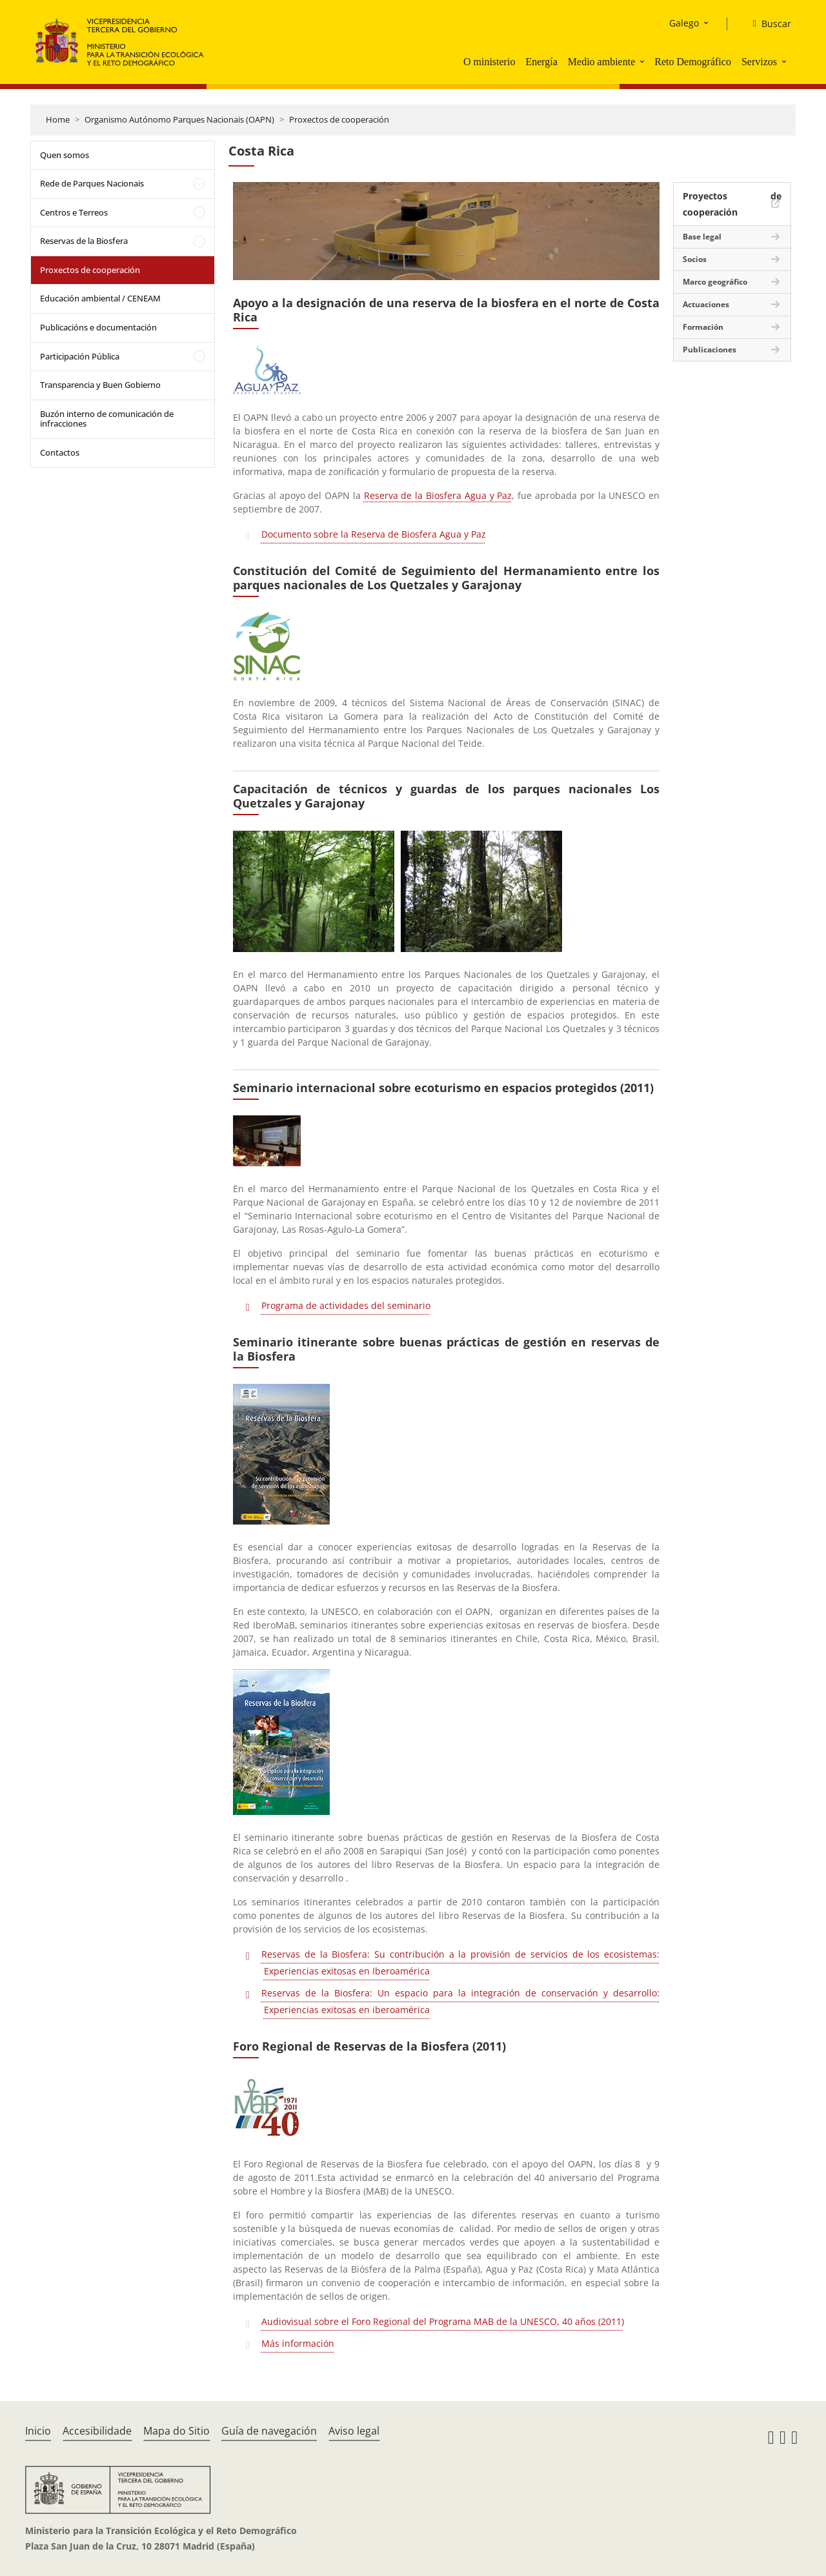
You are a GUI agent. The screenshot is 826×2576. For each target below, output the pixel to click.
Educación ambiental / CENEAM (100, 298)
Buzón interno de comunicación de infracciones (107, 419)
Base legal (702, 236)
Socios (695, 259)
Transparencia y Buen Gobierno (100, 384)
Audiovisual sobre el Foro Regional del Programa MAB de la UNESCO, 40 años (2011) (442, 2321)
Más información (297, 2343)
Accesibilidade (97, 2431)
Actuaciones (706, 304)
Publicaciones (709, 349)
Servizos (759, 61)
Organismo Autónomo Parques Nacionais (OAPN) (179, 119)
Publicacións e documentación (98, 327)
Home (58, 119)
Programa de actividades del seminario (345, 1305)
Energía (541, 61)
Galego (684, 23)
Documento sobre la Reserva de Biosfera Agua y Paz (373, 534)
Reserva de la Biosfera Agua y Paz (438, 495)
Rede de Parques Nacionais (92, 183)
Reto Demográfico (692, 61)
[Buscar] (767, 23)
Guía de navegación (269, 2431)
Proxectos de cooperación (339, 119)
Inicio (38, 2431)
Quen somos (64, 155)
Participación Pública (79, 356)
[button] (643, 61)
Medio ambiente (601, 61)
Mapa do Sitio (176, 2431)
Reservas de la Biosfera (84, 241)
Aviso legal (353, 2431)
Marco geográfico (715, 281)
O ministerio (489, 61)
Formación (703, 326)
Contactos (59, 452)
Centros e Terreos (74, 212)
